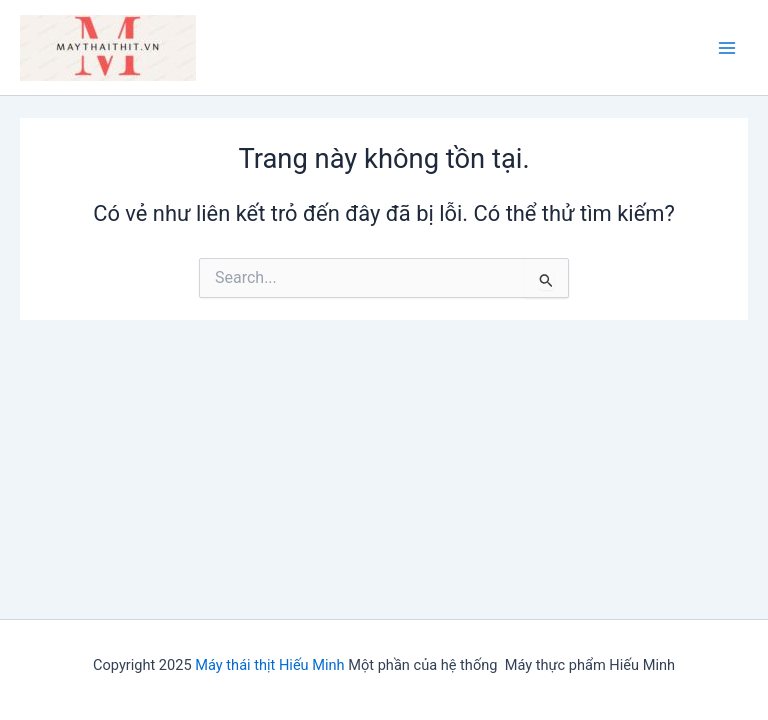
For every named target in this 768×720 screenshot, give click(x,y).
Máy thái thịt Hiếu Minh (269, 665)
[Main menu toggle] (727, 48)
